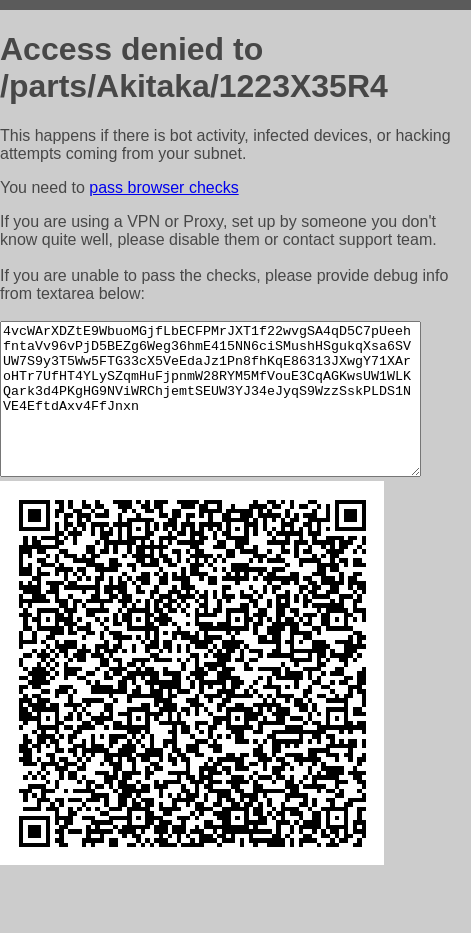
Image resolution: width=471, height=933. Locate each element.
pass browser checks (163, 187)
